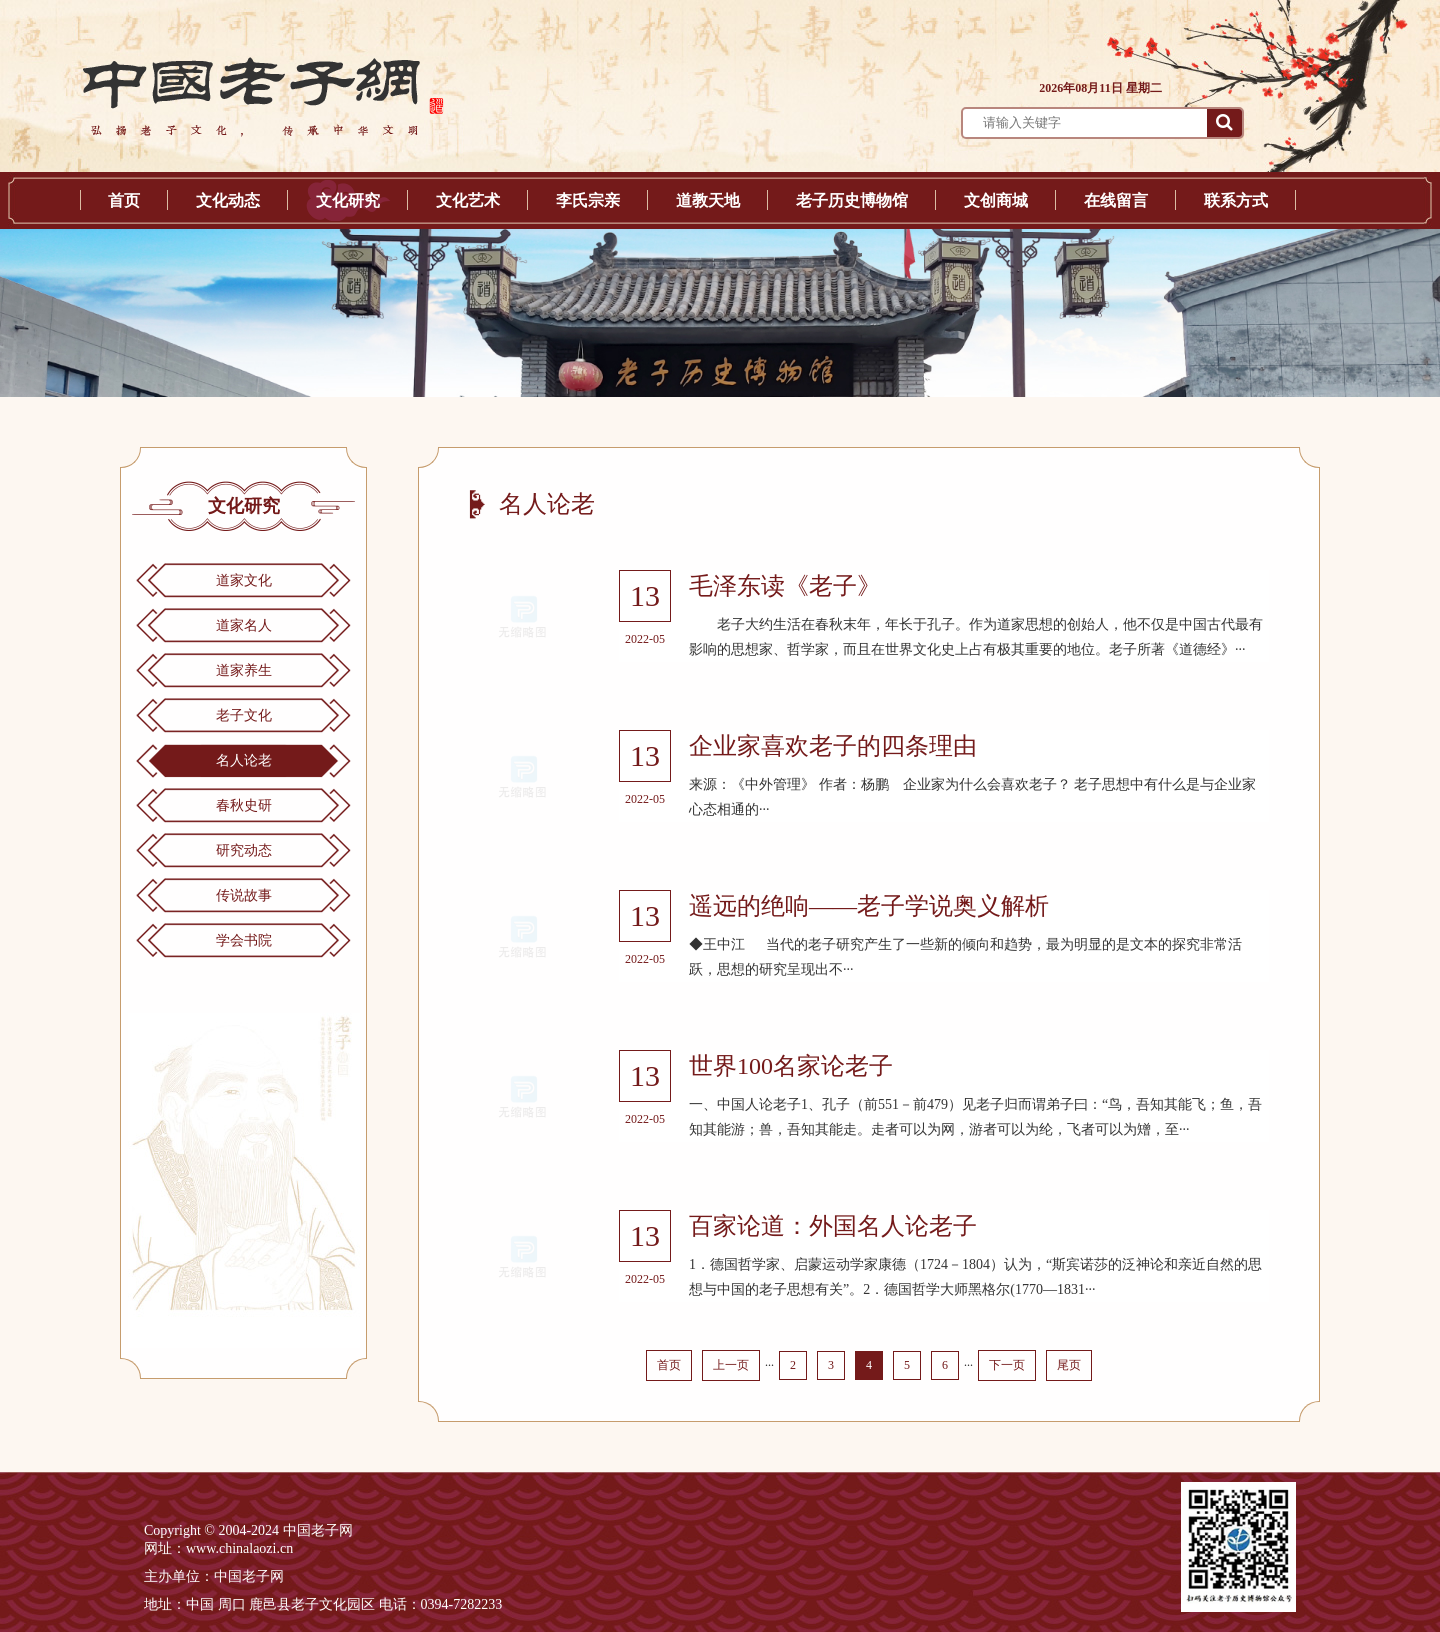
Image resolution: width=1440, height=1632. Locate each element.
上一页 (731, 1365)
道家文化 (244, 580)
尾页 (1069, 1365)
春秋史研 (244, 805)
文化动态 (228, 200)
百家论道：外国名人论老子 (833, 1226)
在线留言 (1116, 200)
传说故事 (244, 895)
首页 (124, 200)
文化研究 (348, 200)
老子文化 (244, 715)
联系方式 (1236, 200)
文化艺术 (468, 200)
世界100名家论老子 (791, 1066)
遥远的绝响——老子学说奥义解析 (869, 906)
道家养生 (244, 670)
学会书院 (244, 940)
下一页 (1007, 1365)
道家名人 (244, 625)
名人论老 (244, 760)
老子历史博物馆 (852, 200)
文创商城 (996, 200)
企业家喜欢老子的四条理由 (833, 746)
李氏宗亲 (588, 200)
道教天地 (708, 200)
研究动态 (244, 850)
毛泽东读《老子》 (785, 586)
